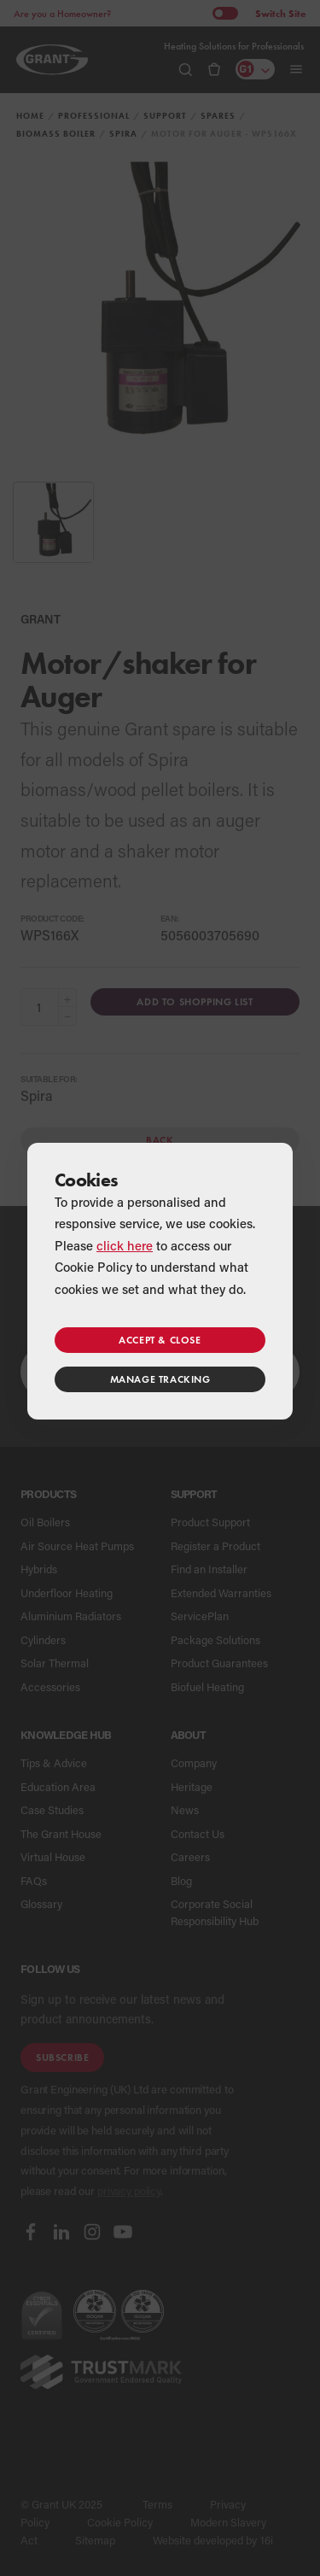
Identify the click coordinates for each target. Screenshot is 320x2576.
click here (124, 1245)
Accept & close (160, 1339)
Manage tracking (160, 1379)
